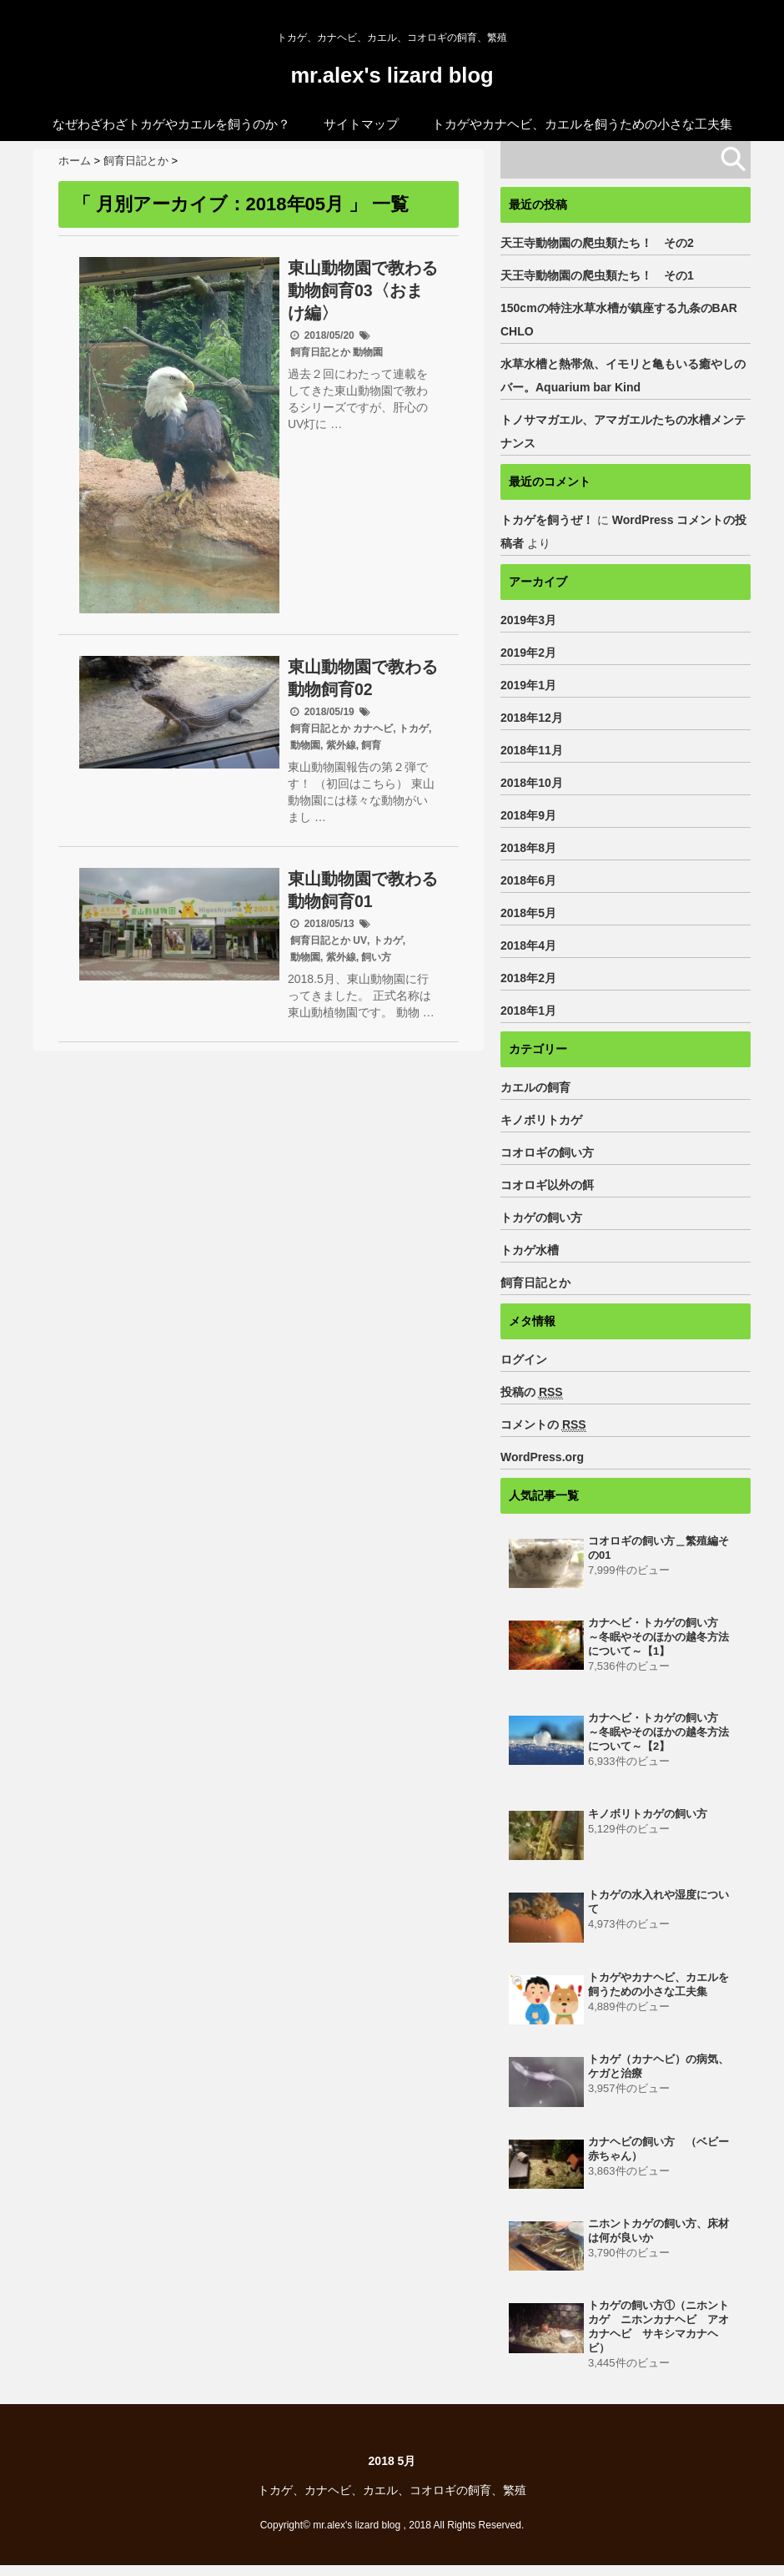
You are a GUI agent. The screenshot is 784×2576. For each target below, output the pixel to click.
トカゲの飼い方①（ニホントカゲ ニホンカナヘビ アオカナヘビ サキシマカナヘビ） (658, 2336)
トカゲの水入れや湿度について (658, 1908)
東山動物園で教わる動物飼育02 (363, 677)
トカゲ (414, 727)
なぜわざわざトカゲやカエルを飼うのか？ (171, 123)
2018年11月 (531, 749)
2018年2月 (528, 977)
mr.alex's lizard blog (392, 75)
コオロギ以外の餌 (547, 1184)
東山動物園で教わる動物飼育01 (363, 889)
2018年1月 (528, 1009)
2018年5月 (528, 912)
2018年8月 (528, 847)
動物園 (368, 351)
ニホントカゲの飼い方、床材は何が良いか (658, 2238)
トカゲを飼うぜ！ (547, 519)
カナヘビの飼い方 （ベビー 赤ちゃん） (663, 2156)
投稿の (531, 1391)
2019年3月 (528, 619)
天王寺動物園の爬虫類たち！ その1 (597, 274)
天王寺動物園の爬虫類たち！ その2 (597, 242)
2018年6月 (528, 879)
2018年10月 (531, 782)
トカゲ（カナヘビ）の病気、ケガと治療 (658, 2073)
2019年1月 (528, 684)
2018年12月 (531, 716)
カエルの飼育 (535, 1086)
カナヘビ (373, 727)
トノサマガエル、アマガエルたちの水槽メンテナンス (623, 430)
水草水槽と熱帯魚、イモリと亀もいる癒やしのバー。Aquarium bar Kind (623, 374)
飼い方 (376, 956)
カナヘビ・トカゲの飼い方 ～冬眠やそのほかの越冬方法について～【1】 (658, 1638)
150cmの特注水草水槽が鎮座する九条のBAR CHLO (624, 318)
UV (360, 939)
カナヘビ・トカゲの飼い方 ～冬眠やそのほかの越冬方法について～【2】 (658, 1736)
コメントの (543, 1424)
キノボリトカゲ (541, 1119)
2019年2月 (528, 651)
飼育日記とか (320, 351)
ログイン (523, 1358)
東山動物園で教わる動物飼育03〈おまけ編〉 (363, 289)
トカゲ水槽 (529, 1249)
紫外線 (341, 744)
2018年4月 (528, 944)
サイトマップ (361, 123)
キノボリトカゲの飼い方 (647, 1818)
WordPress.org (542, 1456)
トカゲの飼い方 (541, 1216)
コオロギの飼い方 (547, 1151)
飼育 (371, 744)
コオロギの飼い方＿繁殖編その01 (658, 1548)
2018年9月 (528, 814)
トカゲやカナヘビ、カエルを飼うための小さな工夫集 (582, 123)
